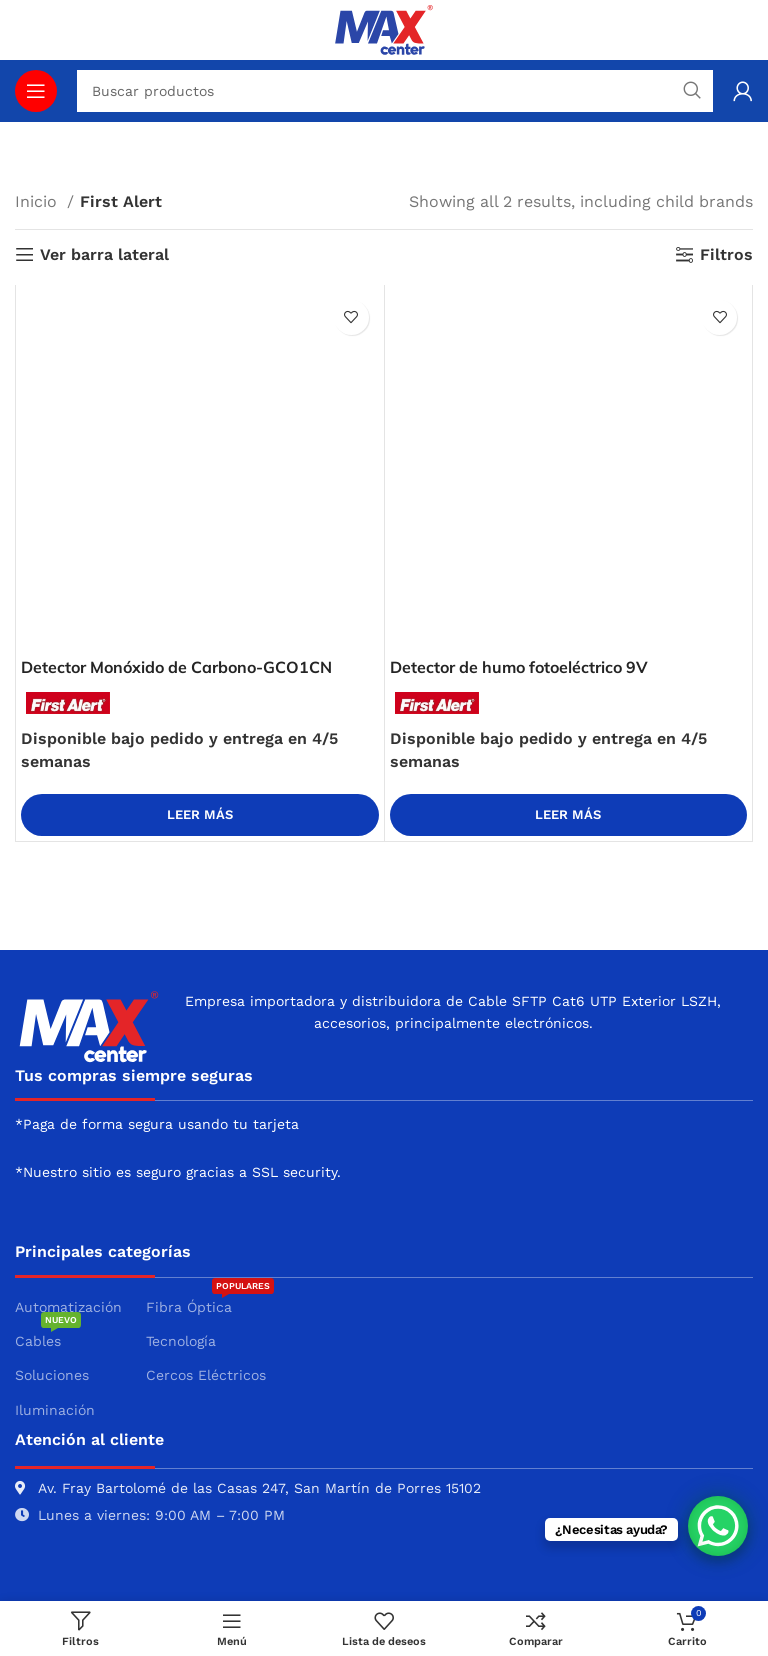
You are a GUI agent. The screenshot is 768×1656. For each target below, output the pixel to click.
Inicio (38, 201)
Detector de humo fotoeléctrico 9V (519, 667)
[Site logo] (384, 28)
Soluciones (52, 1375)
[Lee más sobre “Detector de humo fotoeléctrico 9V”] (569, 815)
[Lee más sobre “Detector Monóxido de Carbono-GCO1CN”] (200, 815)
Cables (48, 1336)
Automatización (68, 1307)
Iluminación (55, 1410)
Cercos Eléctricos (206, 1375)
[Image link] (89, 1024)
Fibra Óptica (210, 1302)
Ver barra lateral (104, 254)
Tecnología (181, 1341)
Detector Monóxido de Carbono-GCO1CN (176, 667)
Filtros (726, 254)
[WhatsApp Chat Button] (718, 1526)
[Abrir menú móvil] (36, 91)
